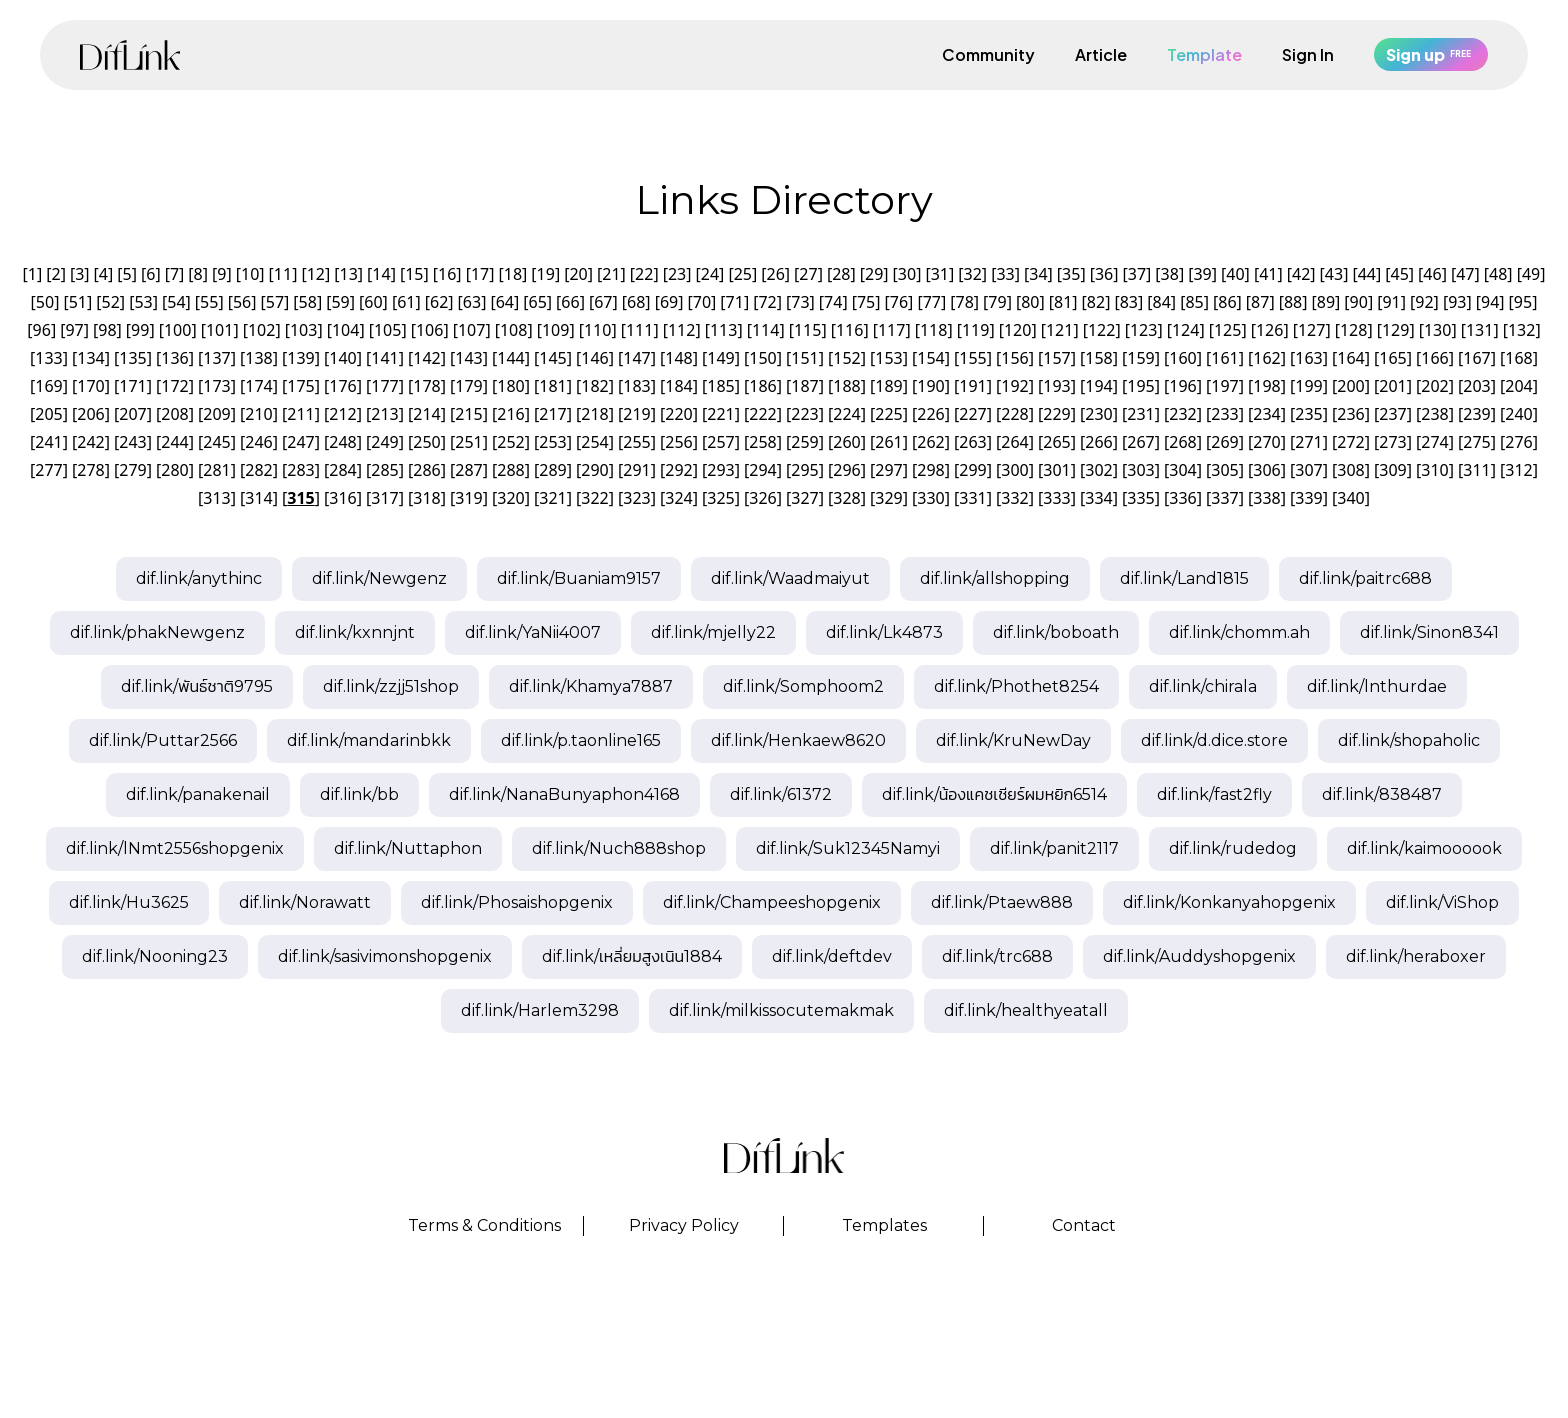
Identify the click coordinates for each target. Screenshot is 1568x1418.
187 (804, 386)
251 (468, 442)
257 (720, 442)
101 (219, 330)
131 (1479, 330)
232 (1182, 414)
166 (1434, 358)
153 (888, 358)
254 (594, 442)
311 (1476, 470)
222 (762, 414)
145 (552, 358)
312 (1518, 470)
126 (1269, 330)
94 (1490, 302)
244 (174, 442)
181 (552, 386)
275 (1476, 442)
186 (762, 386)
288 (510, 470)
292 (678, 470)
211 (300, 414)
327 (804, 498)
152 (846, 358)
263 (972, 442)
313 (216, 498)
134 (90, 358)
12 (316, 274)
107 (471, 330)
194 (1098, 386)
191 (972, 386)
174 (258, 386)
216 (510, 414)
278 (90, 470)
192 (1014, 386)
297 (888, 470)
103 (303, 330)
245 (216, 442)
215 (468, 414)
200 (1350, 386)
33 (1005, 274)
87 (1260, 302)
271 (1308, 442)
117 (891, 330)
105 (387, 330)
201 (1392, 386)
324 (678, 498)
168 (1518, 358)
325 (720, 498)
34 (1038, 274)
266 (1098, 442)
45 (1400, 274)
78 (964, 302)
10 (250, 274)
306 (1266, 470)
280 (174, 470)
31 (940, 274)
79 (997, 302)
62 (439, 302)
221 (720, 414)
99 (140, 330)
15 (414, 274)
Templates (884, 1225)
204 (1518, 386)
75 (866, 302)
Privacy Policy (684, 1225)
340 (1350, 498)
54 (176, 302)
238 (1434, 414)
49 (1531, 274)
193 (1056, 386)
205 (48, 414)
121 (1059, 330)
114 (765, 330)
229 (1056, 414)
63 (472, 302)
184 (678, 386)
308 (1350, 470)
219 (636, 414)
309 (1392, 470)
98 (107, 330)
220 (678, 414)
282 (258, 470)
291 (636, 470)
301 (1056, 470)
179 (468, 386)
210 (258, 414)
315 (300, 498)
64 (505, 302)
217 (552, 414)
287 (468, 470)
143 (468, 358)
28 (841, 274)
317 (384, 498)
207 (132, 414)
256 (678, 442)
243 (132, 442)
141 (384, 358)
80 (1030, 302)
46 (1432, 274)
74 (833, 302)
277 (48, 470)
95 (1523, 302)
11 (283, 274)
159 (1140, 358)
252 (510, 442)
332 (1014, 498)
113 (723, 330)
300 (1014, 470)
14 (381, 274)
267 (1140, 442)
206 (90, 414)
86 (1227, 302)
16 (447, 274)
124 (1185, 330)
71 (735, 302)
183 (636, 386)
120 (1017, 330)
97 (74, 330)
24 (710, 274)
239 (1476, 414)
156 (1014, 358)
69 (669, 302)
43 (1334, 274)
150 (762, 358)
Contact (1084, 1225)
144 (510, 358)
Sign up (1431, 54)
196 (1182, 386)
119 (975, 330)
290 (594, 470)
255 (636, 442)
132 (1521, 330)
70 (702, 302)
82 (1096, 302)
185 (720, 386)
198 (1266, 386)
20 (578, 274)
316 (342, 498)
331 (972, 498)
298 (930, 470)
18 (513, 274)
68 (636, 302)
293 (720, 470)
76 (899, 302)
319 (468, 498)
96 (42, 330)
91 (1391, 302)
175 (300, 386)
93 (1457, 302)
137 (216, 358)
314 (258, 498)
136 (174, 358)
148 (678, 358)
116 (849, 330)
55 (209, 302)
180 (510, 386)
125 (1227, 330)
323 (636, 498)
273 (1392, 442)
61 (406, 302)
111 (639, 330)
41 (1268, 274)
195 (1140, 386)
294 (762, 470)
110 (597, 330)
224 (846, 414)
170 (90, 386)
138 (258, 358)
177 (384, 386)
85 (1194, 302)
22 (644, 274)
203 (1476, 386)
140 (342, 358)
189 (888, 386)
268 (1182, 442)
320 (510, 498)
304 (1182, 470)
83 (1129, 302)
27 (808, 274)
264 (1014, 442)
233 (1224, 414)
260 (846, 442)
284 (342, 470)
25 (743, 274)
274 (1434, 442)
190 (930, 386)
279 (132, 470)
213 (384, 414)
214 (426, 414)
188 (846, 386)
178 (426, 386)
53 (143, 302)
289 (552, 470)
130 (1437, 330)
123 (1143, 330)
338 (1266, 498)
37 (1137, 274)
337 (1224, 498)
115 (807, 330)
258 (762, 442)
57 (275, 302)
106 (429, 330)
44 (1367, 274)
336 (1182, 498)
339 (1308, 498)
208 (174, 414)
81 (1063, 302)
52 (111, 302)
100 (177, 330)
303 (1140, 470)
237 (1392, 414)
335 (1140, 498)
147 (636, 358)
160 (1182, 358)
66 (570, 302)
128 (1353, 330)
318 (426, 498)
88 (1293, 302)
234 (1266, 414)
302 (1098, 470)
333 (1056, 498)
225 (888, 414)
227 (972, 414)
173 (216, 386)
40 (1235, 274)
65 (538, 302)
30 (907, 274)
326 (762, 498)
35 (1071, 274)
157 (1056, 358)
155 (972, 358)
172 (174, 386)
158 (1098, 358)
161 (1224, 358)
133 (48, 358)
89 (1326, 302)
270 (1266, 442)
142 (426, 358)
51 (78, 302)
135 (132, 358)
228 (1014, 414)
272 (1350, 442)
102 (261, 330)
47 (1465, 274)
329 (888, 498)
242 (90, 442)
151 (804, 358)
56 (242, 302)
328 (846, 498)
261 (888, 442)
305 (1224, 470)
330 (930, 498)
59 (340, 302)
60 (373, 302)
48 (1498, 274)
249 (384, 442)
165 (1392, 358)
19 (546, 274)
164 (1350, 358)
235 (1308, 414)
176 (342, 386)
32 (973, 274)
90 (1359, 302)
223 (804, 414)
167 (1476, 358)
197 (1224, 386)
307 (1308, 470)
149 (720, 358)
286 (426, 470)
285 (384, 470)
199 (1308, 386)
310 (1434, 470)
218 (594, 414)
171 (132, 386)
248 (342, 442)
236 (1350, 414)
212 (342, 414)
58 (308, 302)
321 (552, 498)
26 (775, 274)
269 (1224, 442)
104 (345, 330)
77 (932, 302)
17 (480, 274)
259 (804, 442)
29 (874, 274)
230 (1098, 414)
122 (1101, 330)
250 (426, 442)
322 (594, 498)
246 (258, 442)
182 (594, 386)
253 (552, 442)
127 (1311, 330)
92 (1424, 302)
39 (1202, 274)
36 (1104, 274)
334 (1098, 498)
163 (1308, 358)
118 (933, 330)
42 (1301, 274)
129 (1395, 330)
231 (1140, 414)
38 (1170, 274)
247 (300, 442)
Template (1204, 54)
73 (800, 302)
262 (930, 442)
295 (804, 470)
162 (1266, 358)
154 (930, 358)
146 (594, 358)
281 (216, 470)
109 (555, 330)
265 (1056, 442)
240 (1518, 414)
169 (48, 386)
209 (216, 414)
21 (611, 274)
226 (930, 414)
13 (349, 274)
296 (846, 470)
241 (48, 442)
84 (1162, 302)
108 (513, 330)
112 (681, 330)
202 (1434, 386)
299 (972, 470)
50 (45, 302)
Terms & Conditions (484, 1225)
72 (767, 302)
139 (300, 358)
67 (603, 302)
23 (677, 274)
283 (300, 470)
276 (1518, 442)
